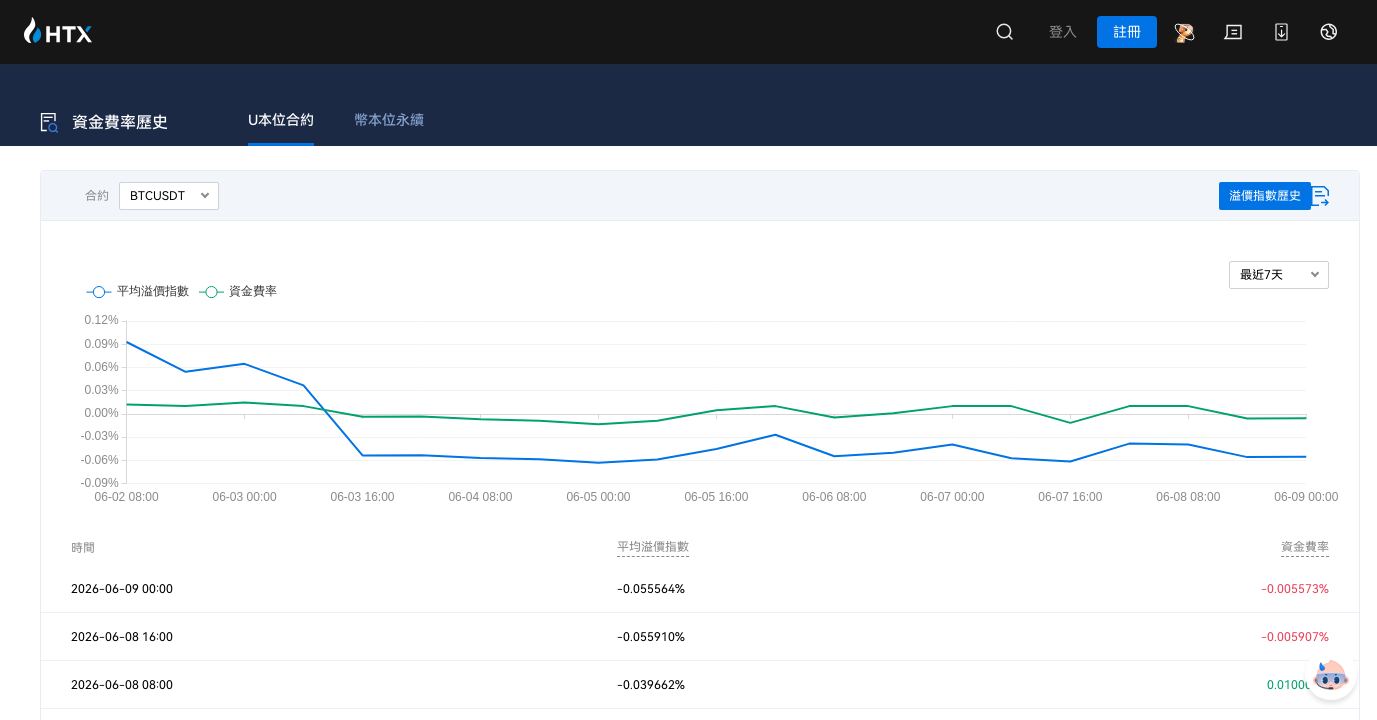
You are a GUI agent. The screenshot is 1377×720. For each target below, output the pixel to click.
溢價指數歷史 (1265, 196)
